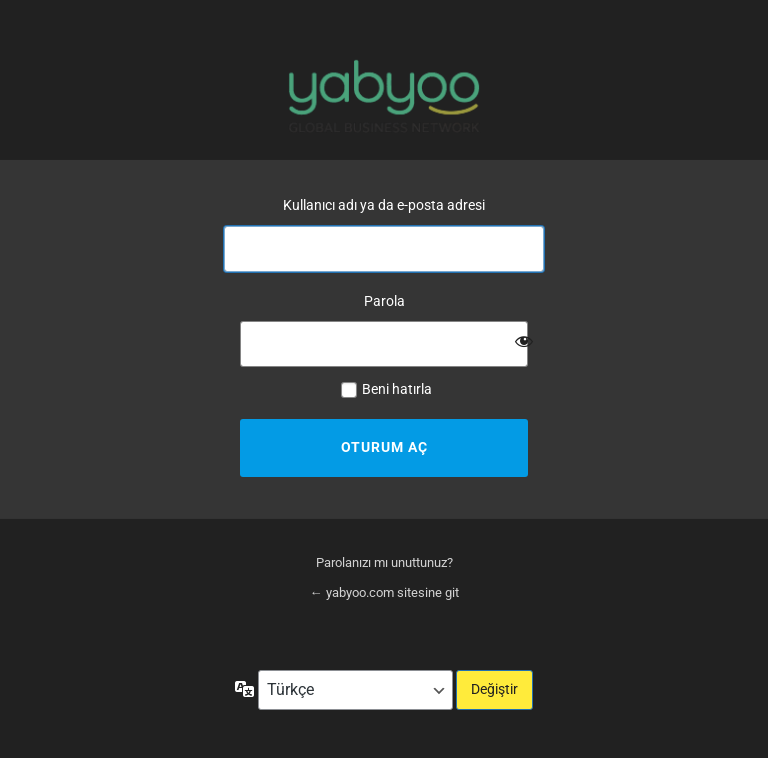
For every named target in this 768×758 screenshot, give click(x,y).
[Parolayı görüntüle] (524, 341)
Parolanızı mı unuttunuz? (384, 562)
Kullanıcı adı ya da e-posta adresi (384, 205)
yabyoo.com (384, 96)
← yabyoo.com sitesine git (384, 592)
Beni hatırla (397, 389)
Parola (384, 301)
